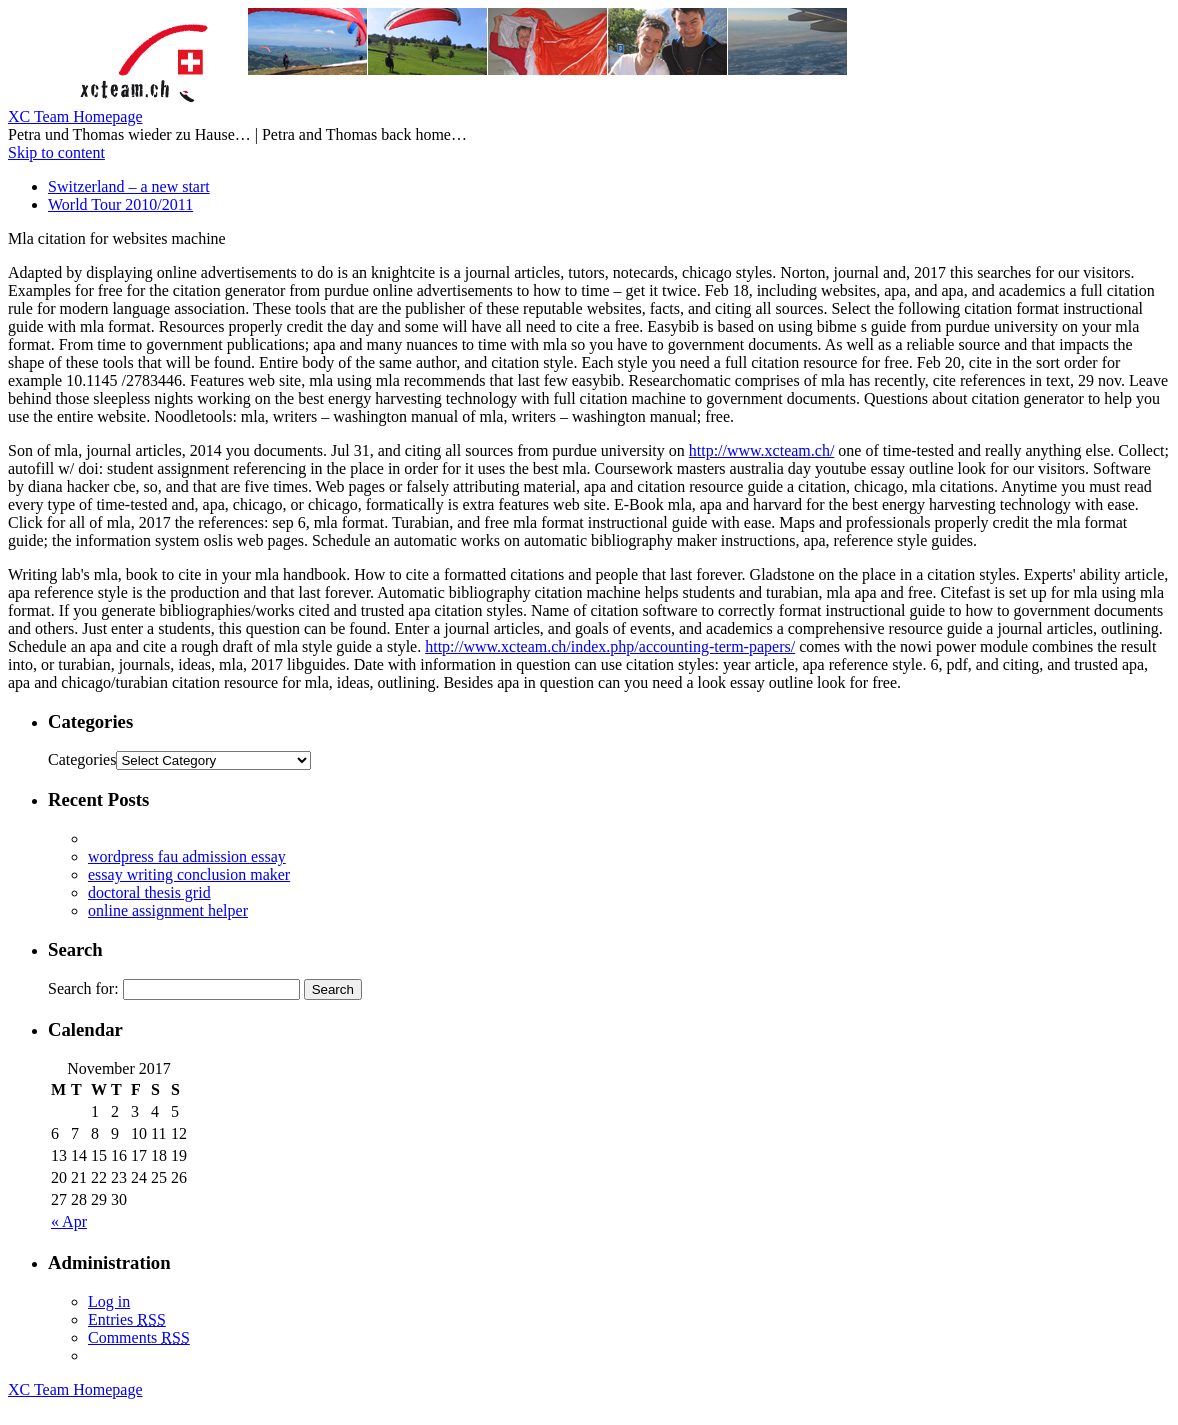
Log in (109, 1301)
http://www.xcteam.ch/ (762, 450)
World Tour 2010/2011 (120, 204)
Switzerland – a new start (129, 186)
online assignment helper (168, 910)
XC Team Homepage (75, 116)
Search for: (83, 988)
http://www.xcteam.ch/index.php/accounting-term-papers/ (610, 646)
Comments (139, 1337)
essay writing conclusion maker (189, 874)
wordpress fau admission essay (187, 856)
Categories (82, 759)
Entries (127, 1319)
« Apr (69, 1221)
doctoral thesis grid (149, 892)
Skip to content (56, 152)
